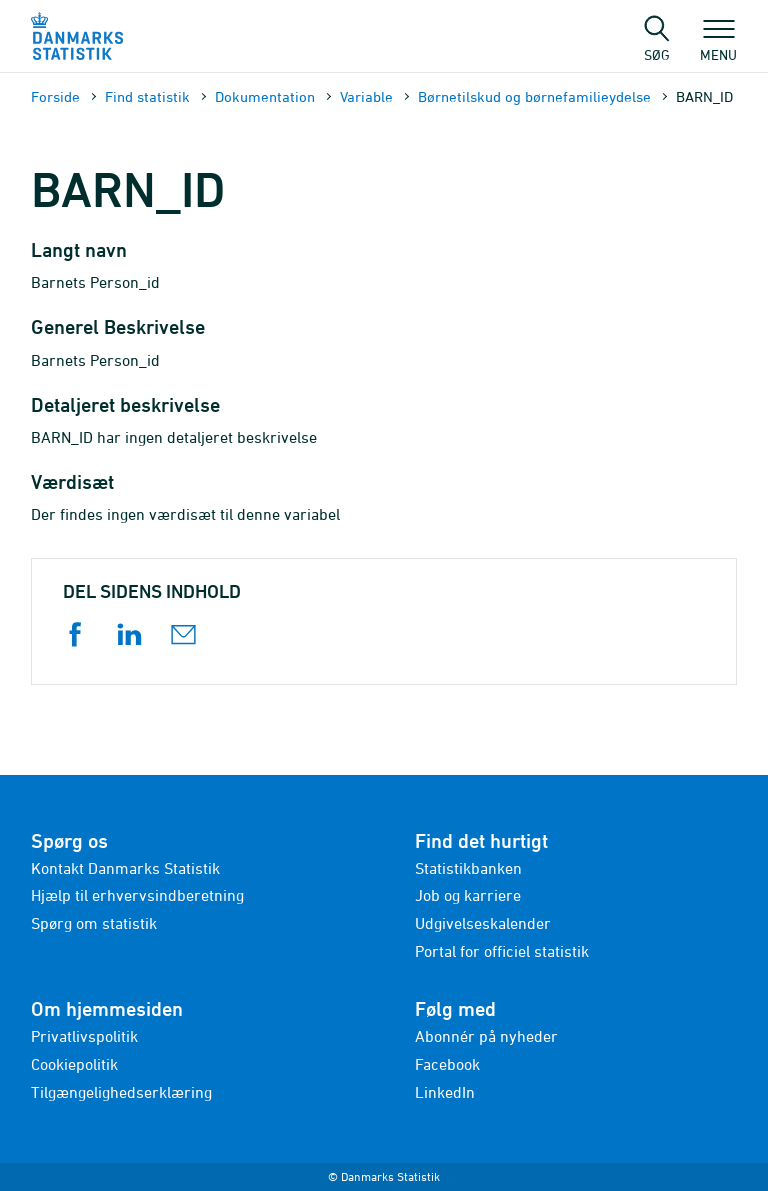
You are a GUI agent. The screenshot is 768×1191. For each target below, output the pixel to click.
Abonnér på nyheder (486, 1036)
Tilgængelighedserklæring (121, 1092)
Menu (718, 45)
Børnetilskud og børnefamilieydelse (534, 96)
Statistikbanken (468, 868)
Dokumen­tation (265, 96)
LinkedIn (445, 1092)
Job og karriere (468, 895)
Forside (55, 96)
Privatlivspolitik (84, 1036)
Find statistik (147, 96)
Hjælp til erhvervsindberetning (137, 895)
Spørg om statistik (94, 923)
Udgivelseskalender (483, 923)
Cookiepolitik (74, 1064)
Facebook (447, 1064)
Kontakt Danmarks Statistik (125, 868)
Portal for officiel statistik (502, 951)
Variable (366, 96)
